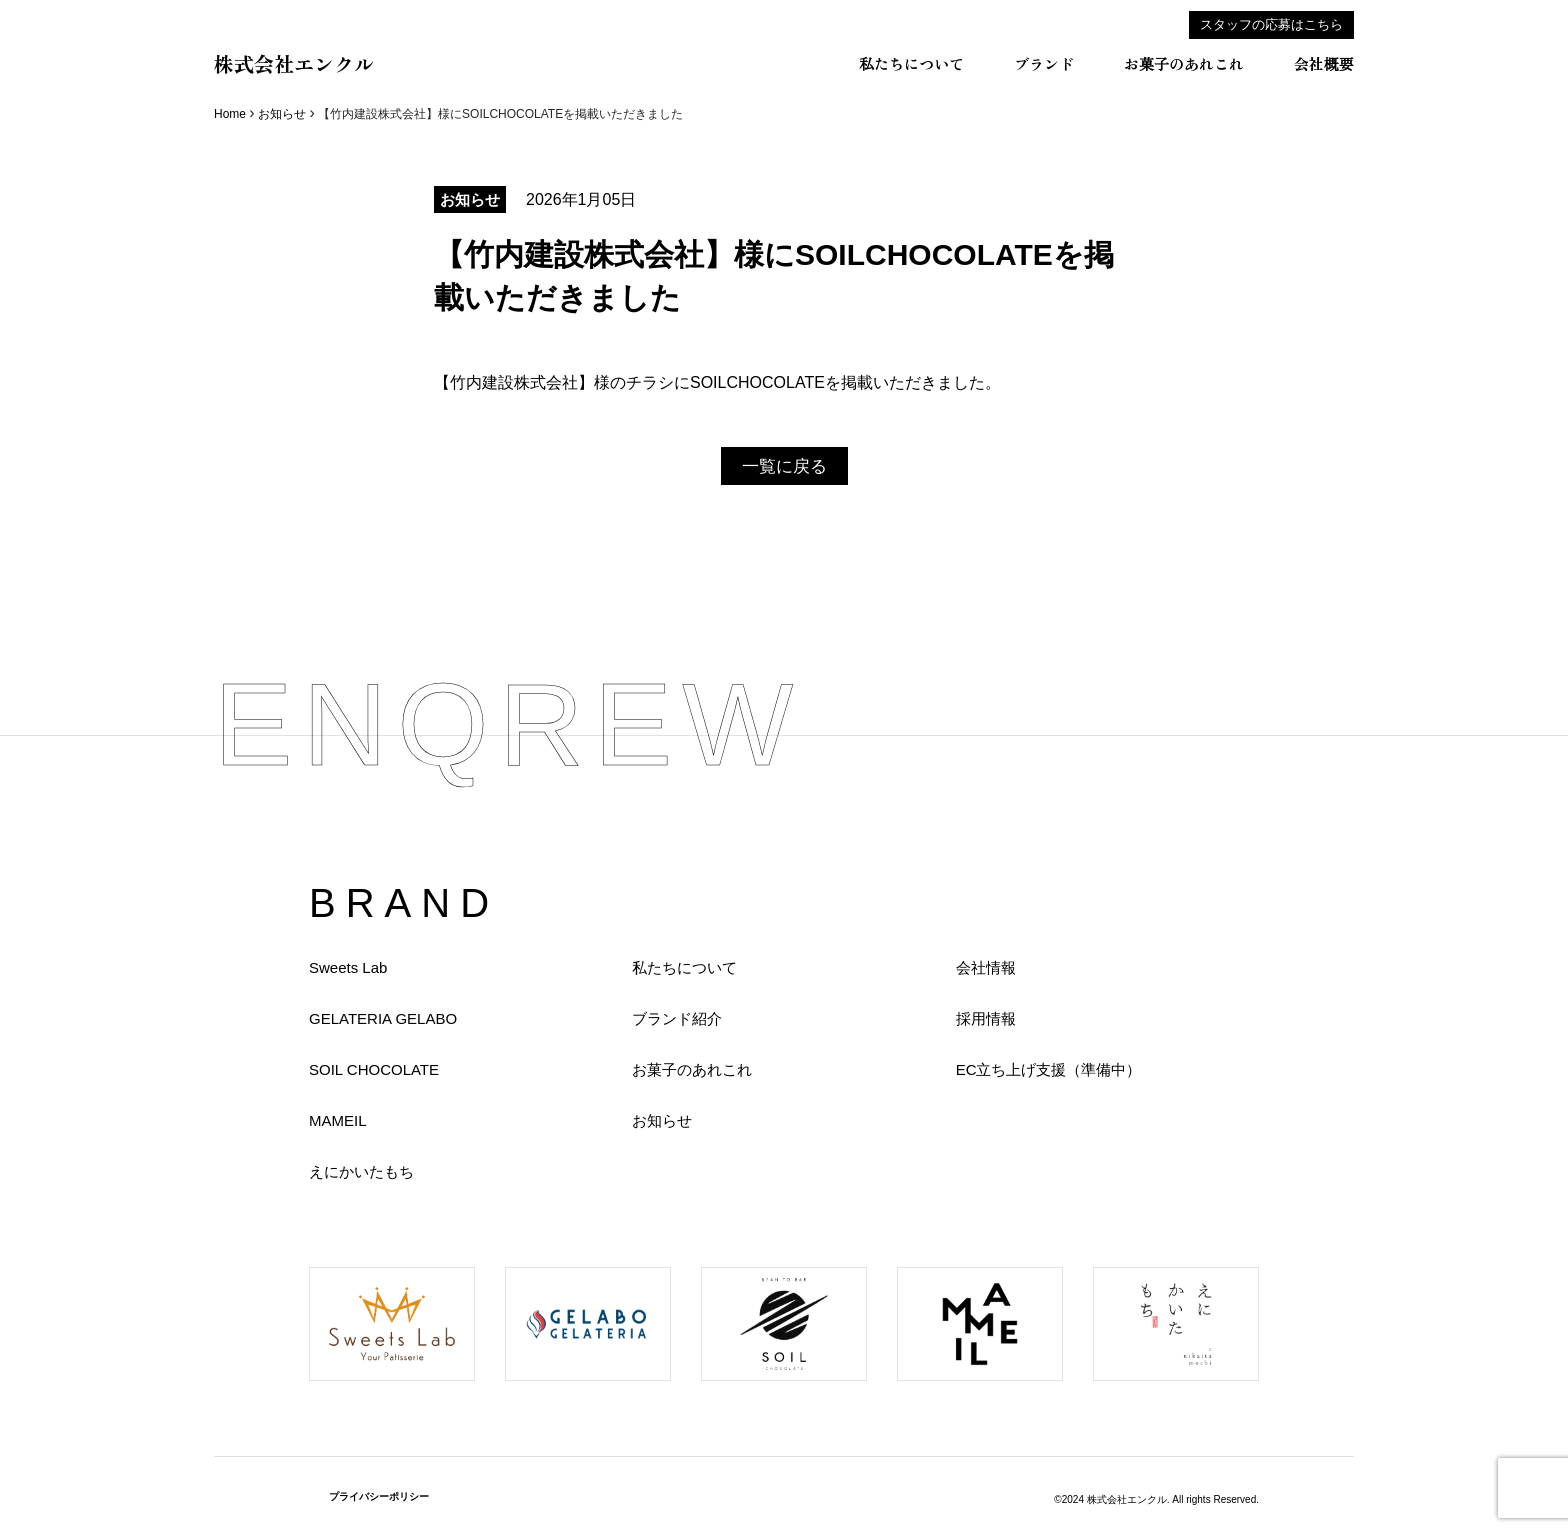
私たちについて (911, 63)
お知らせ (282, 114)
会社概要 (1324, 63)
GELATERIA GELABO (383, 1018)
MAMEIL (338, 1120)
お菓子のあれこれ (1184, 63)
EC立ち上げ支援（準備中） (1049, 1069)
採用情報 (986, 1018)
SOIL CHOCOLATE (374, 1069)
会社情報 (986, 967)
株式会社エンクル (294, 63)
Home (230, 114)
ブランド (1044, 63)
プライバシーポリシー (379, 1496)
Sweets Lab (348, 967)
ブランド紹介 (677, 1018)
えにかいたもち (361, 1171)
